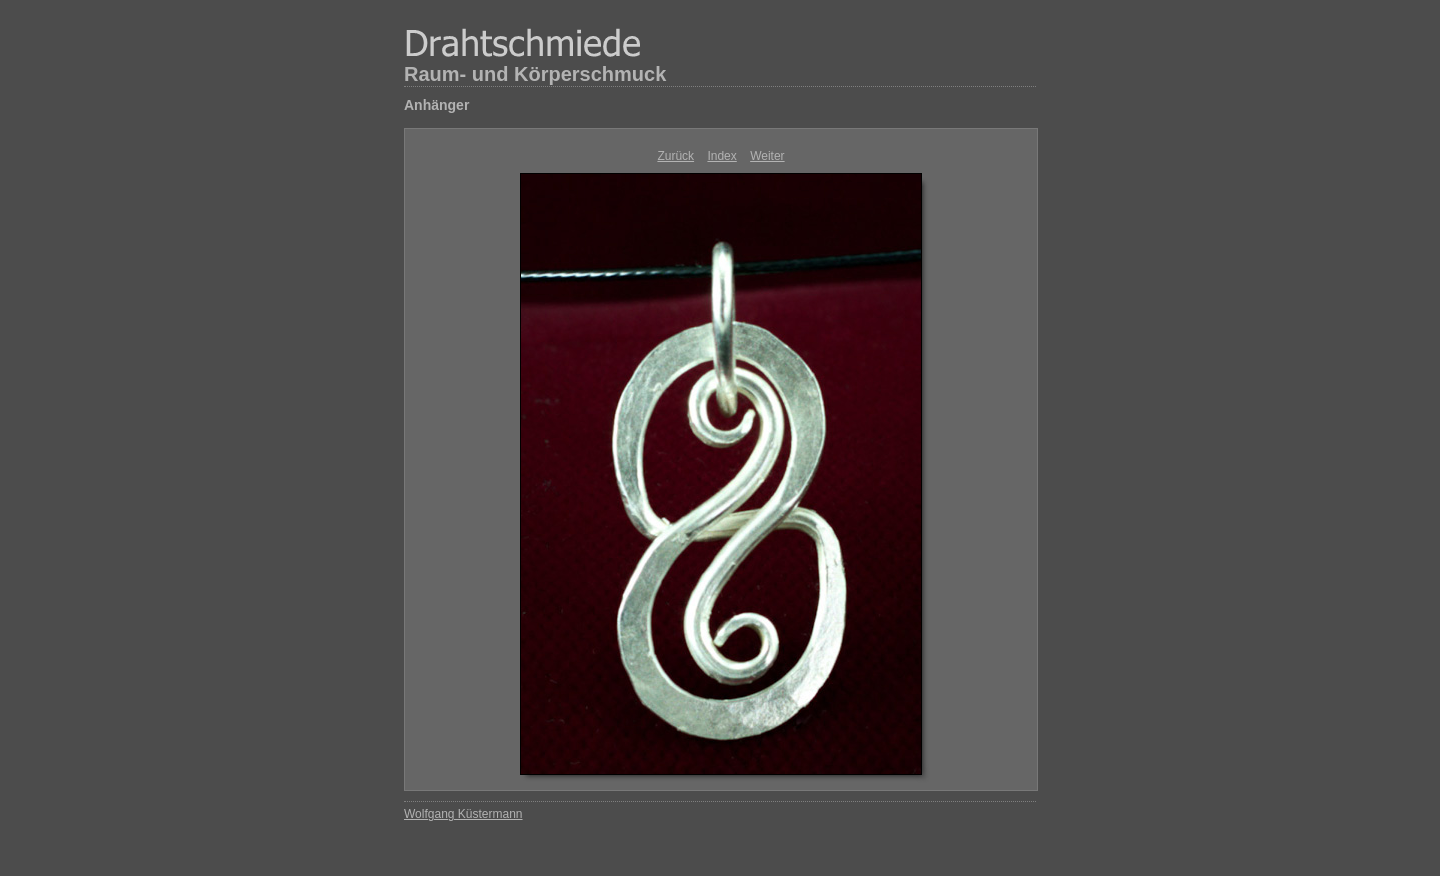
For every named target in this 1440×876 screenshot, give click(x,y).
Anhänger (436, 105)
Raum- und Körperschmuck (535, 74)
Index (721, 156)
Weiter (767, 156)
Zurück (675, 156)
